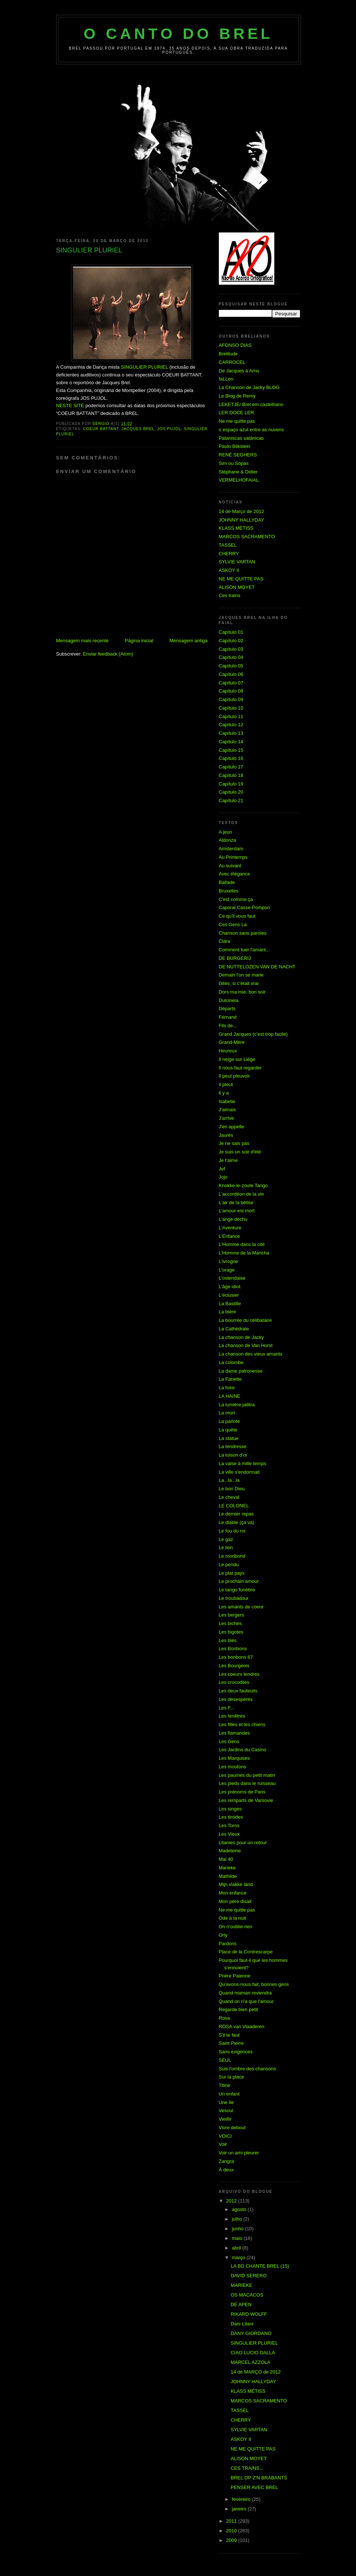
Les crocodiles (234, 1682)
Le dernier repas (236, 1514)
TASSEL (228, 545)
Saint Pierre (231, 2043)
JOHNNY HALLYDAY (241, 520)
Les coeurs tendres (239, 1674)
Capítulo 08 (231, 691)
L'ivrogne (228, 1261)
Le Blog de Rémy (237, 396)
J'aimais (227, 1109)
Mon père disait (235, 1901)
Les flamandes (234, 1733)
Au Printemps (233, 857)
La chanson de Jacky (241, 1337)
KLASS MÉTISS (236, 528)
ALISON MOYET (237, 587)
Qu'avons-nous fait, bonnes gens (254, 1984)
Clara (224, 941)
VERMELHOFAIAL (239, 480)
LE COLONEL (234, 1505)
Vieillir (225, 2119)
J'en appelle (231, 1126)
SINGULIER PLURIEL (144, 367)
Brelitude (228, 353)
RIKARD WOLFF (249, 2314)
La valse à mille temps (243, 1463)
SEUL (225, 2060)
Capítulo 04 (231, 657)
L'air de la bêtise (236, 1202)
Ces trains (230, 595)
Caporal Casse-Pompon (244, 907)
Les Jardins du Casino (243, 1749)
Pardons (228, 1943)
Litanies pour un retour (243, 1842)
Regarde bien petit (238, 2009)
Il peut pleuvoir (234, 1076)
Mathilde (228, 1876)
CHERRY (229, 553)
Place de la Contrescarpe (246, 1951)
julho (237, 2219)
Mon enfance (233, 1893)
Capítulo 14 (231, 741)
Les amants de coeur (241, 1606)
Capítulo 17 (231, 767)
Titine (224, 2085)
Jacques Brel (138, 429)
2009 (232, 2540)
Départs (227, 1008)
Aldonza (227, 840)
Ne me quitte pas (237, 421)
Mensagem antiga (188, 640)
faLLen (226, 379)
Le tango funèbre (237, 1589)
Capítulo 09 (231, 699)
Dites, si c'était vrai (239, 983)
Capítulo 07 (231, 683)
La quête (228, 1430)
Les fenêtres (232, 1716)
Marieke (227, 1867)
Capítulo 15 (231, 750)
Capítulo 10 (231, 708)
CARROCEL (232, 362)
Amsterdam (231, 848)
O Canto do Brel (178, 33)
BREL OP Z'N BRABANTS (259, 2477)
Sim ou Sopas (234, 463)
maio (238, 2238)
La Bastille (230, 1303)
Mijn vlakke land (236, 1884)
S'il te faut (229, 2035)
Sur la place (231, 2077)
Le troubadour (234, 1598)
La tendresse (233, 1446)
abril (237, 2248)
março (239, 2257)
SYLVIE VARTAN (237, 562)
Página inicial (139, 640)
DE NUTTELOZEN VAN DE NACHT (257, 966)
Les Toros (229, 1825)
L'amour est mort (237, 1210)
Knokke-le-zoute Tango (243, 1185)
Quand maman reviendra (245, 1993)
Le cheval (229, 1497)
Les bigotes (231, 1632)
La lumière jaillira (237, 1404)
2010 (232, 2530)
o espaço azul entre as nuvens (251, 429)
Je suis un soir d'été (240, 1152)
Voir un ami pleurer (239, 2152)
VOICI (225, 2136)
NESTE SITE (70, 405)
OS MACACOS (247, 2295)
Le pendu (229, 1564)
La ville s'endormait (239, 1472)
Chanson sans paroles (243, 933)
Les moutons (232, 1766)
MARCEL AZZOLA (250, 2362)
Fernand (228, 1017)
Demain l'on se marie (241, 975)
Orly (223, 1935)
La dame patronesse (241, 1371)
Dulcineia (228, 1000)
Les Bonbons (233, 1648)
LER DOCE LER (236, 412)
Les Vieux (229, 1834)
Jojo (223, 1177)
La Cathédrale (234, 1328)
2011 (232, 2521)
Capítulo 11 (231, 716)
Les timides (231, 1817)
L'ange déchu (233, 1219)
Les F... (226, 1708)
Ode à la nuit (232, 1918)
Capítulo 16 (231, 758)
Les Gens (229, 1741)
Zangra (226, 2161)
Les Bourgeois (234, 1665)
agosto (240, 2209)
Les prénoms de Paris (242, 1792)
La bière (227, 1311)
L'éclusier (229, 1295)
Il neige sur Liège (237, 1059)
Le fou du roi (232, 1531)
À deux (226, 2170)
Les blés (228, 1640)
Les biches (230, 1623)
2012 (232, 2201)
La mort (227, 1413)
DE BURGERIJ (235, 958)
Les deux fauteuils (238, 1691)
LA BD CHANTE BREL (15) (260, 2266)
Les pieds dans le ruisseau (247, 1783)
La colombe (231, 1362)
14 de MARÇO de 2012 (256, 2372)
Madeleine (230, 1850)
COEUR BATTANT (101, 429)
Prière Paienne (235, 1976)
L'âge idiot (230, 1286)
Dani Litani (242, 2324)
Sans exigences (236, 2051)
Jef (222, 1169)
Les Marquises (234, 1758)
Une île (226, 2102)
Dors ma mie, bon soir (242, 992)
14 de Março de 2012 (241, 511)
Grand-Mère (232, 1042)
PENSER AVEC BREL (254, 2487)
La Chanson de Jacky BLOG (249, 387)
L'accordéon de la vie (241, 1194)
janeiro (240, 2509)
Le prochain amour (239, 1581)
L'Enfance (229, 1236)
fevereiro (242, 2499)
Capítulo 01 (231, 632)
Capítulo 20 (231, 792)
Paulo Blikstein (234, 446)
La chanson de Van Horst (246, 1345)
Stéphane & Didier (238, 472)
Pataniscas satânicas (241, 438)
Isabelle (227, 1101)
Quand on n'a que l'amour (246, 2001)
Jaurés (226, 1135)
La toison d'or (233, 1455)
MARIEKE (241, 2285)
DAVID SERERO (249, 2275)
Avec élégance (234, 874)
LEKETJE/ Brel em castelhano (251, 404)
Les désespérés (236, 1699)
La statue (229, 1438)
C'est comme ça (236, 899)
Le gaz (226, 1539)
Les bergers (231, 1615)
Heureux (228, 1050)
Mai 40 (226, 1859)
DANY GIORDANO (251, 2333)
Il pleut (226, 1084)
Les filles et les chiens (242, 1724)
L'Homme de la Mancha (244, 1253)
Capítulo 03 (231, 649)
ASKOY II (229, 570)
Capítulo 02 (231, 640)
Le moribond (232, 1556)
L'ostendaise (232, 1278)
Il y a (224, 1093)
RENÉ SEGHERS (238, 455)
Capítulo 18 (231, 775)
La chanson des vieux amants (250, 1354)
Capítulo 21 (231, 800)
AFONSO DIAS (235, 345)
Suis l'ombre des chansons (247, 2068)
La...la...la (229, 1480)
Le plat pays (232, 1573)
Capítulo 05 (231, 666)
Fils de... (228, 1025)
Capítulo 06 (231, 674)
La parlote (229, 1421)
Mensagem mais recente (82, 640)
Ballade (227, 882)
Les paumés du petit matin (247, 1775)
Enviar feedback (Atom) (108, 654)
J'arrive (226, 1118)
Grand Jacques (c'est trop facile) (253, 1034)
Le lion (226, 1547)
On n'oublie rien (235, 1926)
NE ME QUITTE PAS (241, 579)
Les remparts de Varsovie (246, 1800)
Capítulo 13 (231, 733)
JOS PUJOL (169, 429)
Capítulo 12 (231, 724)
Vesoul (226, 2110)
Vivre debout (232, 2127)
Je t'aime (228, 1160)
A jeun (225, 832)
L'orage (227, 1270)
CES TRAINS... (247, 2468)
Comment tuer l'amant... (244, 949)
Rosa (224, 2018)
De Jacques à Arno (239, 370)
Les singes (230, 1809)
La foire (227, 1387)
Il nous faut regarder (240, 1068)
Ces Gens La (233, 924)
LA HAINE (230, 1396)
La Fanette (230, 1379)
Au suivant (230, 865)
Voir (223, 2144)
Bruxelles (228, 891)
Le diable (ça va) (236, 1522)
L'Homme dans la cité (242, 1244)
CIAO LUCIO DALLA (253, 2352)
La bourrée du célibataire (245, 1320)
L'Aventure (230, 1227)
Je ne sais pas (234, 1143)
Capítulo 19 (231, 784)
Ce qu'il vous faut (237, 916)
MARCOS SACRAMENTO (247, 536)
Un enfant (229, 2094)
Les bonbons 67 (236, 1657)
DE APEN (241, 2304)
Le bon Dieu (232, 1488)
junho (238, 2228)
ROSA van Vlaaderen (242, 2026)
